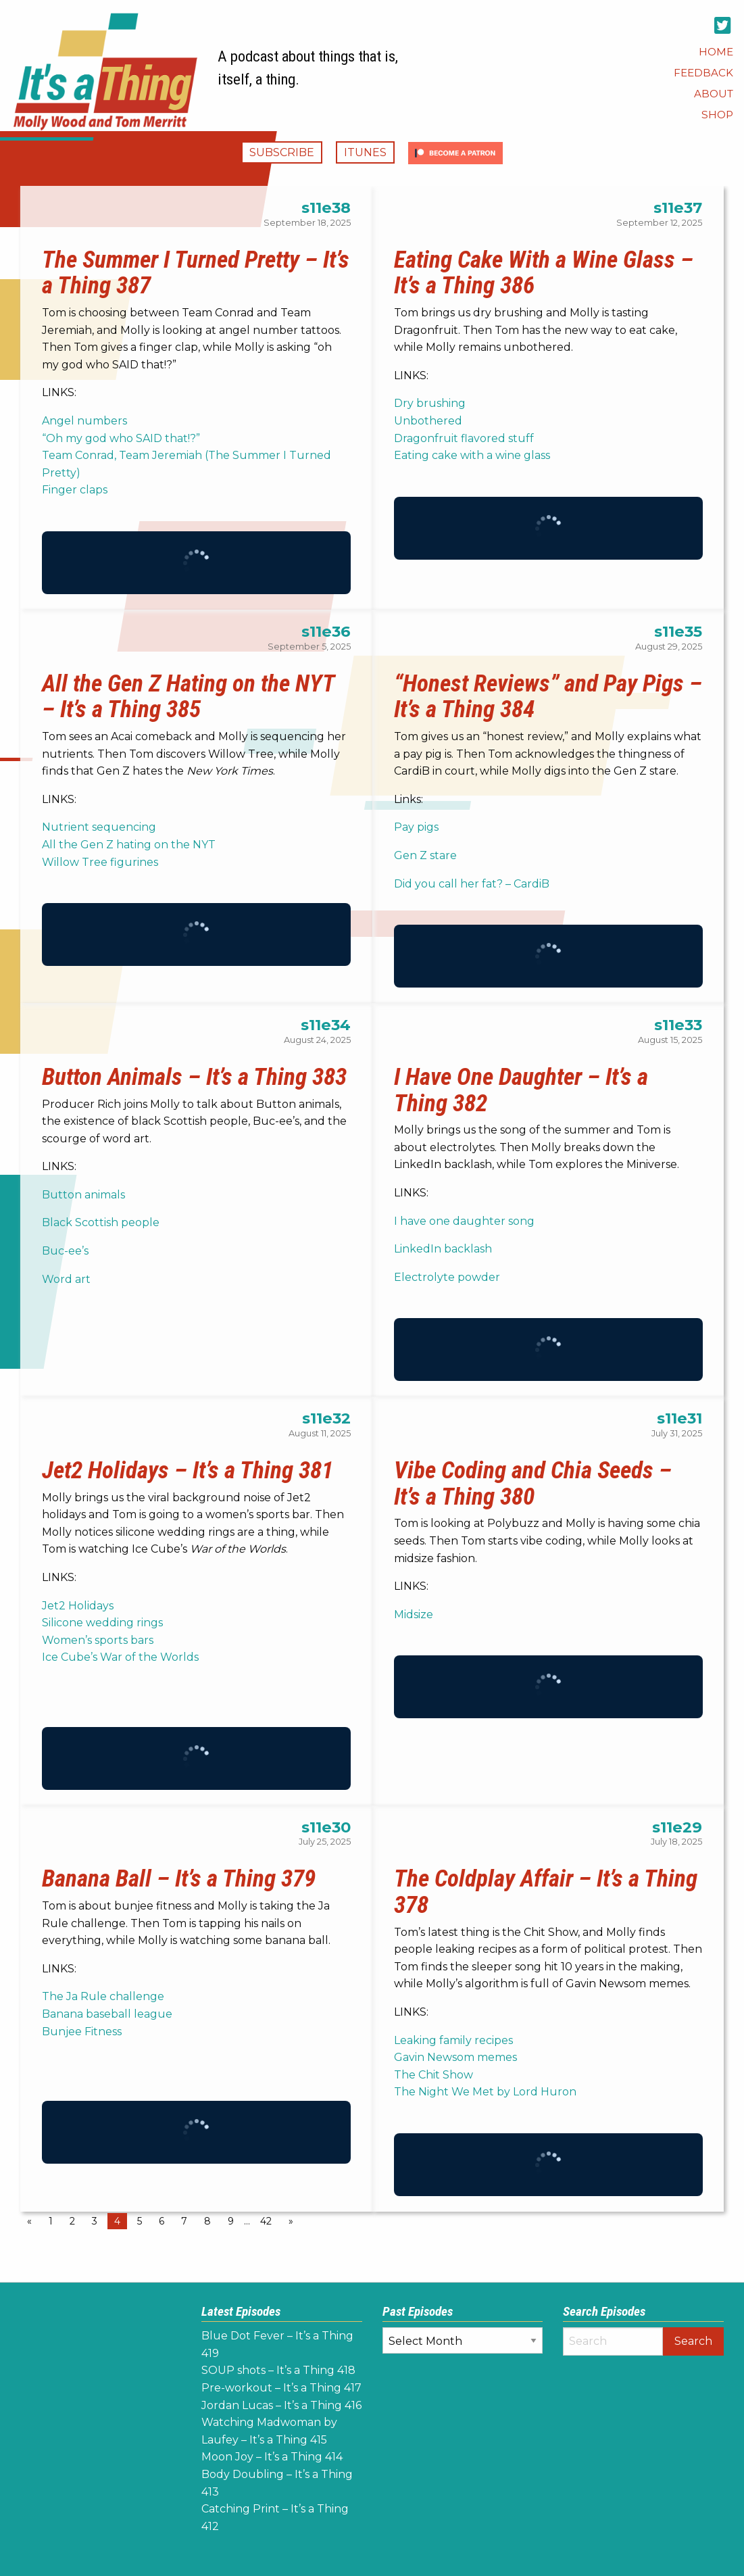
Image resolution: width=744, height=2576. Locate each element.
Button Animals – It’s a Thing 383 (194, 1077)
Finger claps (74, 489)
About (713, 93)
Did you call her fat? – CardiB (471, 883)
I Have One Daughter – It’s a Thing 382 (521, 1090)
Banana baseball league (107, 2014)
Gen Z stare (425, 855)
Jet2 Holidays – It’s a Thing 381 (187, 1470)
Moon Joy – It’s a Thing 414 (272, 2456)
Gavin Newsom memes (455, 2057)
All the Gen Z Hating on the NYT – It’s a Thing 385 (188, 696)
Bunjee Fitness (82, 2031)
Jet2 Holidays (78, 1605)
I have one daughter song (464, 1221)
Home (716, 51)
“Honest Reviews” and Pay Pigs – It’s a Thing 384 (548, 696)
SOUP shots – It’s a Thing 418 (278, 2370)
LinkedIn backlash (443, 1248)
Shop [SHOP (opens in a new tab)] (717, 114)
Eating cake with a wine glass (472, 455)
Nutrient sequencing (99, 827)
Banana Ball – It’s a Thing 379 (179, 1878)
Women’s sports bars (97, 1640)
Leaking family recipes (455, 2040)
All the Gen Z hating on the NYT (129, 844)
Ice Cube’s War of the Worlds (120, 1657)
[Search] (613, 2341)
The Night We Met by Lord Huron (485, 2091)
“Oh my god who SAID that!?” (121, 438)
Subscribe (281, 152)
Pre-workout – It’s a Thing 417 (281, 2387)
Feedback (703, 72)
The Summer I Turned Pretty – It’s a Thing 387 (195, 272)
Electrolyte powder (447, 1277)
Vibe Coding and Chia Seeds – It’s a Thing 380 (533, 1483)
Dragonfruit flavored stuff (464, 438)
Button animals (83, 1194)
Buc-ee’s (65, 1250)
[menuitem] (716, 51)
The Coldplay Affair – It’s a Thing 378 (545, 1891)
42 (266, 2221)
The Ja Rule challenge (103, 1996)
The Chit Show (433, 2074)
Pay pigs (416, 827)
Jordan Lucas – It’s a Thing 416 (281, 2405)
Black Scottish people (100, 1222)
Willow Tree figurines (100, 862)
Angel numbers (86, 420)
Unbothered (428, 420)
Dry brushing (430, 403)
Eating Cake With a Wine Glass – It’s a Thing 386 (543, 272)
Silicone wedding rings (102, 1622)
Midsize (413, 1614)
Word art (66, 1279)
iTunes (365, 152)
